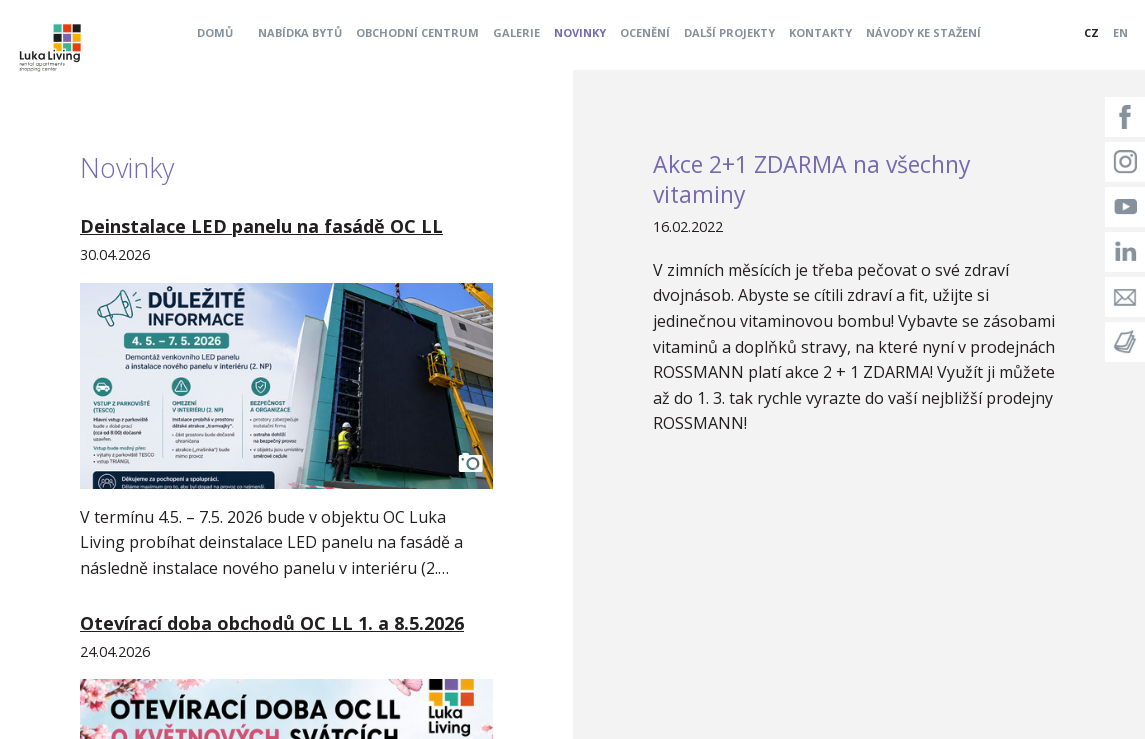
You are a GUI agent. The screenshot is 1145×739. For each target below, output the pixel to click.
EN (1120, 32)
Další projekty (729, 32)
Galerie (516, 32)
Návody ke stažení (923, 32)
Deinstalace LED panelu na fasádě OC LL (261, 226)
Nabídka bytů (300, 32)
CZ (1091, 32)
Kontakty (820, 32)
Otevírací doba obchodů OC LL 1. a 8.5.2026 (272, 623)
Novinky (580, 32)
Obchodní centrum (417, 32)
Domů (215, 32)
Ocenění (645, 32)
